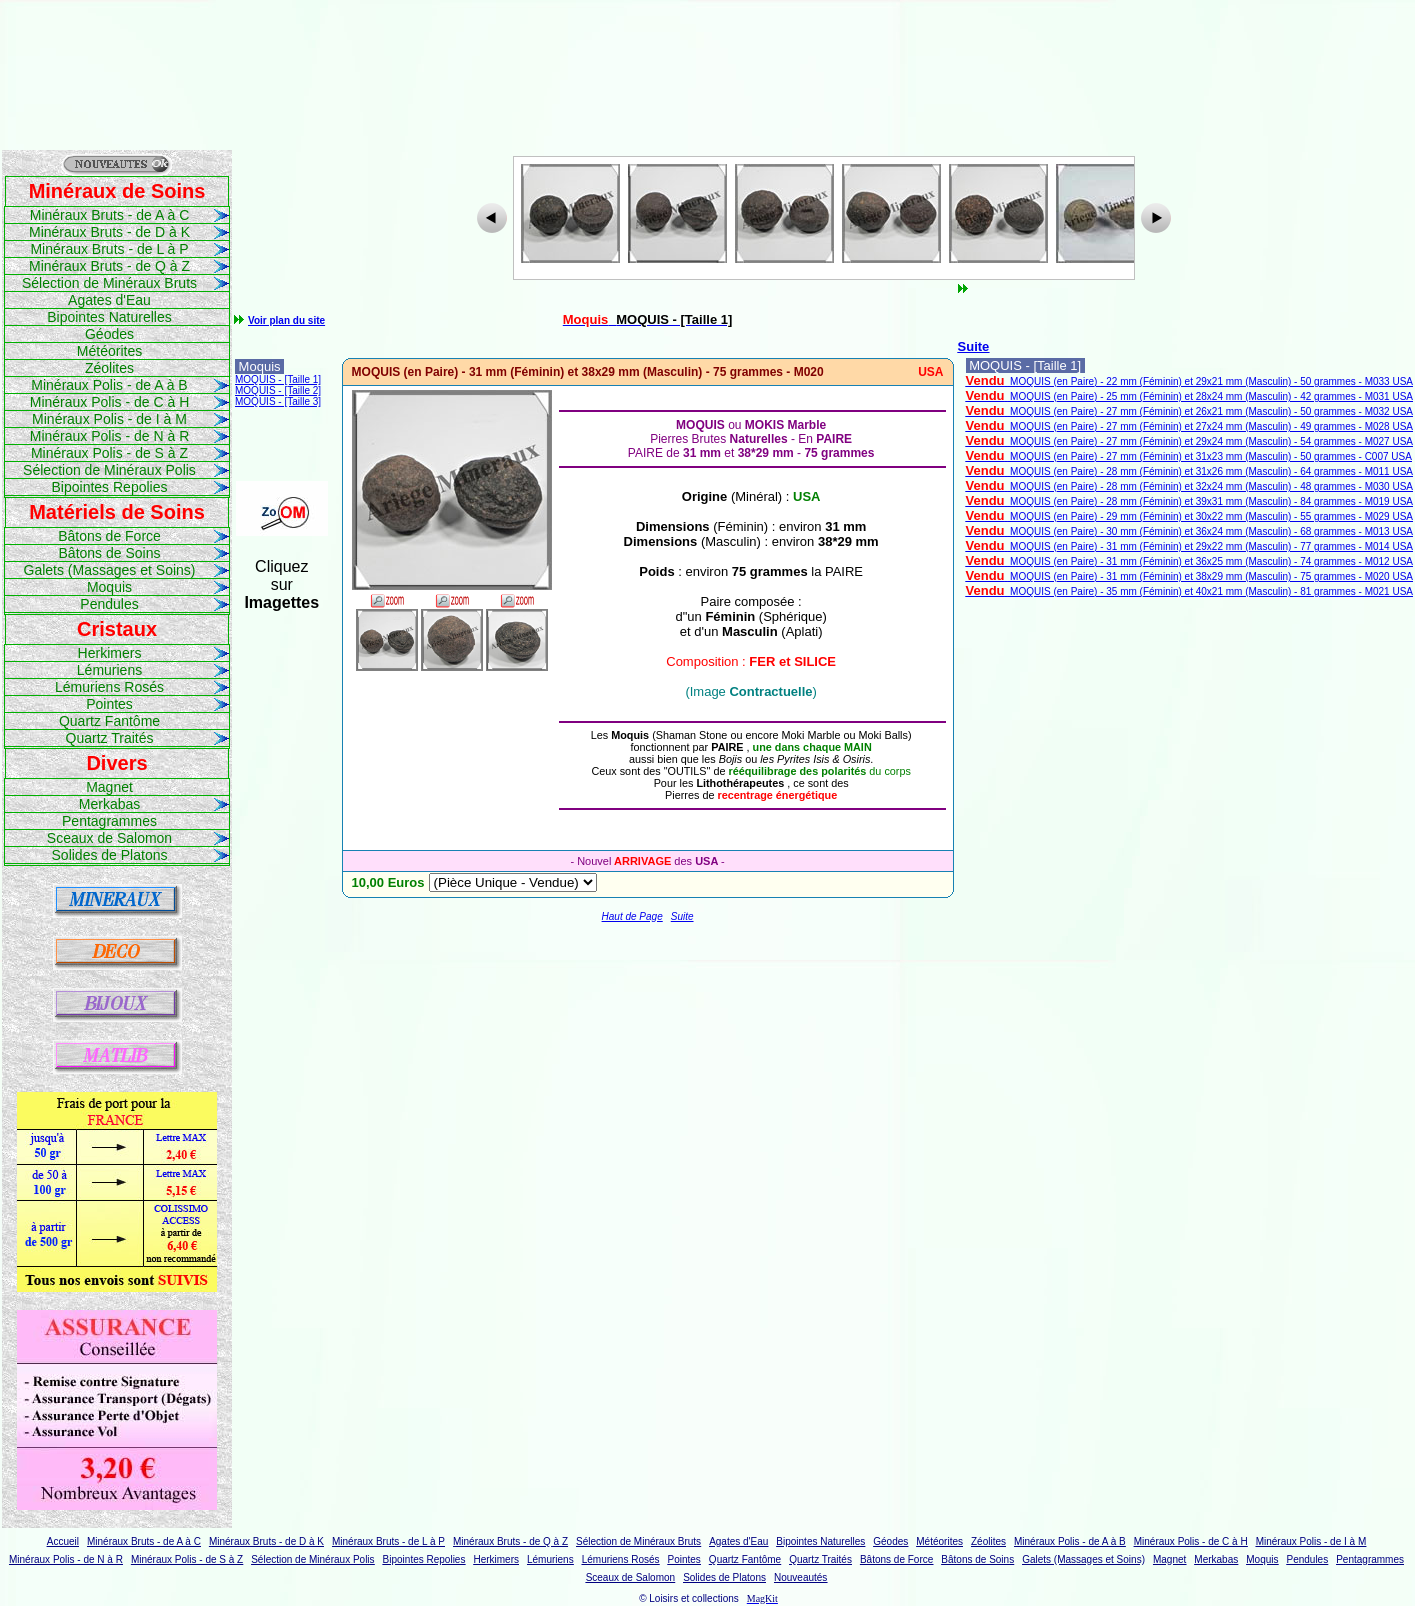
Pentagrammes (109, 821)
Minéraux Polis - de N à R (110, 436)
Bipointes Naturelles (109, 317)
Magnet (109, 787)
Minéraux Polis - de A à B (109, 385)
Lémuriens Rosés (109, 687)
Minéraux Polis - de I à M (109, 419)
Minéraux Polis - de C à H (110, 402)
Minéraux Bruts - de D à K (109, 232)
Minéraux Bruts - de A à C (110, 215)
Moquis (109, 587)
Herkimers (110, 653)
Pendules (109, 604)
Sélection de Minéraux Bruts (109, 283)
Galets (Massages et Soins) (110, 570)
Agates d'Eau (109, 300)
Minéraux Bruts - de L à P (109, 249)
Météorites (109, 351)
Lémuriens (109, 670)
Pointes (109, 704)
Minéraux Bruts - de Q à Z (109, 266)
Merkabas (109, 804)
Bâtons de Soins (110, 553)
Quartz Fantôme (109, 721)
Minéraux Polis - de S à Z (109, 453)
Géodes (109, 334)
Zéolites (109, 368)
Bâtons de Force (109, 536)
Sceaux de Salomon (109, 838)
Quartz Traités (110, 738)
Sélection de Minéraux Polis (109, 470)
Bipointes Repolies (110, 487)
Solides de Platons (110, 855)
